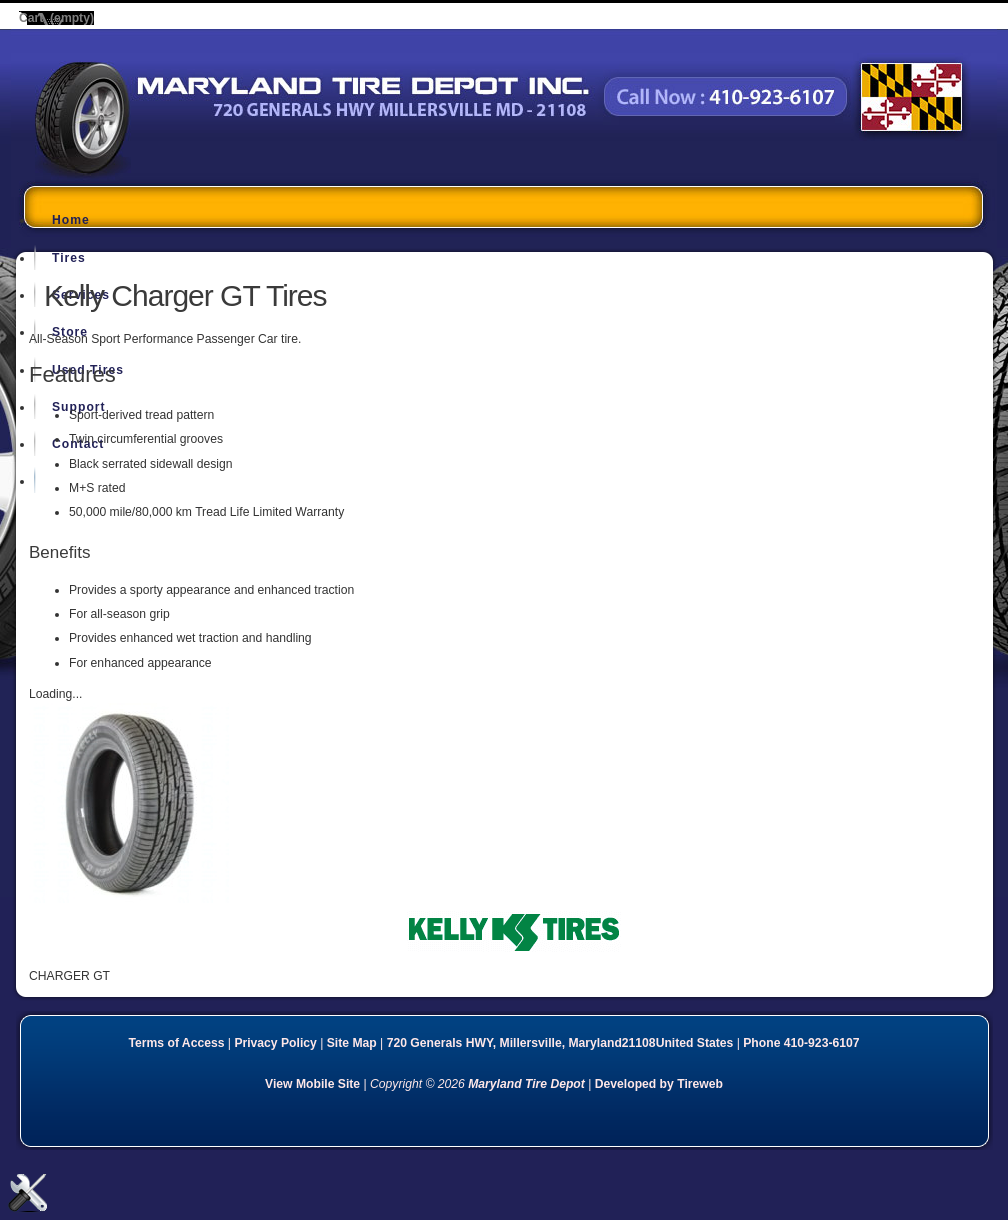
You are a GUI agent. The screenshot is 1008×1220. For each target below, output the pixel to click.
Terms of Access (177, 1043)
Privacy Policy (275, 1043)
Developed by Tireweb (659, 1084)
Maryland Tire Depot (160, 174)
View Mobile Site (312, 1084)
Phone (801, 1043)
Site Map (352, 1043)
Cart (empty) (56, 18)
